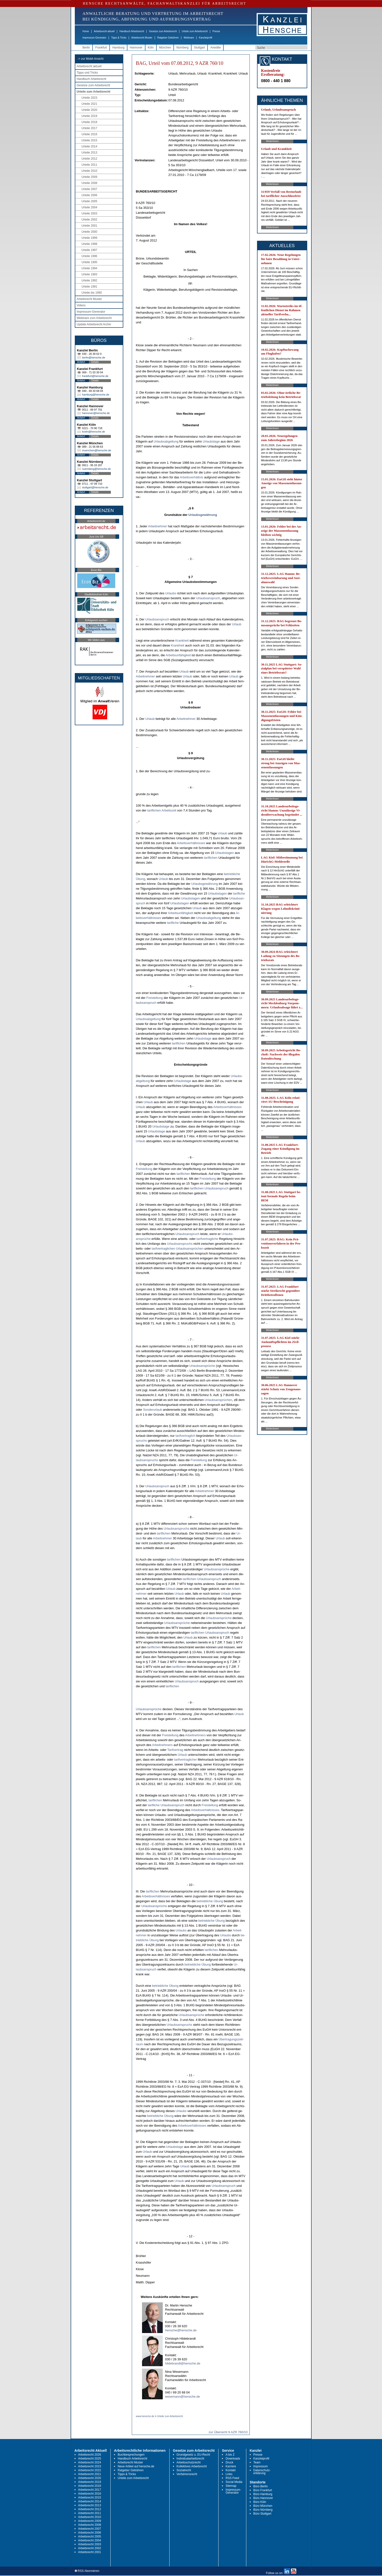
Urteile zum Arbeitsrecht (195, 31)
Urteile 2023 (89, 97)
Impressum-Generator (94, 37)
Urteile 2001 (89, 225)
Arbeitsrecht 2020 (89, 2478)
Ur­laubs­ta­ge (211, 441)
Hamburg (118, 47)
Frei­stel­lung (154, 998)
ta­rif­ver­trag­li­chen (163, 1248)
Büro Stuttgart (262, 2513)
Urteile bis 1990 (92, 292)
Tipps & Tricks (118, 37)
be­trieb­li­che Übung (210, 1901)
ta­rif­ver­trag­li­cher (185, 1759)
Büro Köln (259, 2502)
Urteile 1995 (89, 262)
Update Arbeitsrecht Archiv (94, 324)
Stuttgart (199, 47)
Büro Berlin (260, 2486)
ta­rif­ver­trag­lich (185, 1436)
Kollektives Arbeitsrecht (192, 2466)
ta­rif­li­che (239, 893)
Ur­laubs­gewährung (202, 515)
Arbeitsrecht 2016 (89, 2493)
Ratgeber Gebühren (168, 37)
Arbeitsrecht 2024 (89, 2462)
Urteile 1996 (89, 256)
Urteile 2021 (89, 104)
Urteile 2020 (89, 110)
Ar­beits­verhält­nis (191, 477)
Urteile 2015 (89, 140)
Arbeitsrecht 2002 (89, 2548)
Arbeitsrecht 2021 (89, 2474)
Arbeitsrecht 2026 (89, 2454)
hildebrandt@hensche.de (183, 2363)
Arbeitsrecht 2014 (89, 2501)
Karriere (231, 2466)
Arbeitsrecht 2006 (89, 2532)
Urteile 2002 (89, 219)
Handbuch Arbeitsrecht (131, 31)
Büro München (262, 2506)
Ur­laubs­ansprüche (202, 1366)
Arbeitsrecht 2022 (89, 2470)
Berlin (86, 47)
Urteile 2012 (89, 158)
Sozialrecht (184, 2470)
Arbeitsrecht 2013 (89, 2505)
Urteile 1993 (89, 274)
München (165, 47)
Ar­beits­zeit (169, 810)
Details (95, 362)
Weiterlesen (272, 141)
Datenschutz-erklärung (262, 2472)
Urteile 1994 (89, 268)
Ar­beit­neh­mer (157, 526)
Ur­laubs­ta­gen (224, 853)
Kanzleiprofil (205, 37)
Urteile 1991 (89, 286)
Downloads (233, 2458)
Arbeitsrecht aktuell (104, 31)
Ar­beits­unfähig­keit (178, 655)
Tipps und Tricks (87, 72)
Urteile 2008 (89, 183)
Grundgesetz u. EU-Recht (193, 2454)
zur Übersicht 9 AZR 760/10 (228, 2432)
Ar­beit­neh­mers (195, 1735)
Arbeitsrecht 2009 (89, 2521)
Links (229, 2474)
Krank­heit (182, 640)
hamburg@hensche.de (95, 394)
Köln (151, 47)
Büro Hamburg (262, 2494)
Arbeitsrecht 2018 (89, 2486)
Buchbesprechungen (131, 2454)
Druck (229, 2462)
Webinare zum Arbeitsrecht (94, 318)
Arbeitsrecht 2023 (89, 2466)
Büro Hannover (263, 2498)
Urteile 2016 (89, 134)
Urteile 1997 (89, 250)
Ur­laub (236, 624)
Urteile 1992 (89, 280)
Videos (81, 305)
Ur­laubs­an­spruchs (179, 1243)
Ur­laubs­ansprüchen (189, 1248)
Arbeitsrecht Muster (142, 37)
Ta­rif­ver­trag (175, 1750)
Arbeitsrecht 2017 (89, 2489)
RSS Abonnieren (87, 2571)
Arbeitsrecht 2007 (89, 2528)
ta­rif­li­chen (154, 810)
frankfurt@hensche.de (95, 376)
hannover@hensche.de (96, 413)
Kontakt (231, 2470)
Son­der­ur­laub (152, 1409)
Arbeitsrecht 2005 (89, 2536)
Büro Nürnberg (263, 2509)
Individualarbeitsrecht (190, 2458)
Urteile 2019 (89, 116)
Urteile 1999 (89, 238)
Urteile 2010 (89, 171)
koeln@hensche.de (93, 431)
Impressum (260, 2466)
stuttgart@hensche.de (95, 487)
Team (256, 2462)
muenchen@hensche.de (96, 450)
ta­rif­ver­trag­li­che (207, 1239)
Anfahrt (81, 362)
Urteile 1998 (89, 244)
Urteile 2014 (89, 146)
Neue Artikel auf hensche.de (136, 2466)
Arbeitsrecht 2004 (89, 2540)
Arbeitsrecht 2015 (89, 2497)
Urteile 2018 (89, 122)
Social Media (234, 2482)
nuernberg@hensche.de (96, 468)
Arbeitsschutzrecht (189, 2462)
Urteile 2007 (89, 189)
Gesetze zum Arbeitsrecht (163, 31)
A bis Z (230, 2454)
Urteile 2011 (89, 164)
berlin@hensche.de (93, 357)
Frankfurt (101, 47)
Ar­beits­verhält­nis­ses (191, 843)
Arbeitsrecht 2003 (89, 2544)
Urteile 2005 (89, 201)
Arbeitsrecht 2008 (89, 2525)
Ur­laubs (170, 593)
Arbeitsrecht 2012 (89, 2509)
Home (86, 31)
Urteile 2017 (89, 128)
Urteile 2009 (89, 177)
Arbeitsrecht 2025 (89, 2458)
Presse (216, 31)
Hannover (136, 47)
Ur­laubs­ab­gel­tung (166, 441)
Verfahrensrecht (187, 2474)
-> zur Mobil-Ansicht (91, 58)
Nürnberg (182, 47)
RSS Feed (232, 2478)
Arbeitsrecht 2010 (89, 2517)
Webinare (189, 37)
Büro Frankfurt (262, 2490)
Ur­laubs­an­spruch (208, 598)
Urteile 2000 (89, 231)
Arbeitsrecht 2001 (89, 2552)
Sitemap (231, 2486)
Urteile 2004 (89, 207)
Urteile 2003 (89, 213)
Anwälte (215, 47)
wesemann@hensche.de (182, 2396)
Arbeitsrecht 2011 (89, 2513)
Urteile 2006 (89, 195)
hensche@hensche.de (181, 2330)
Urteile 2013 (89, 152)
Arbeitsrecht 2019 (89, 2482)
